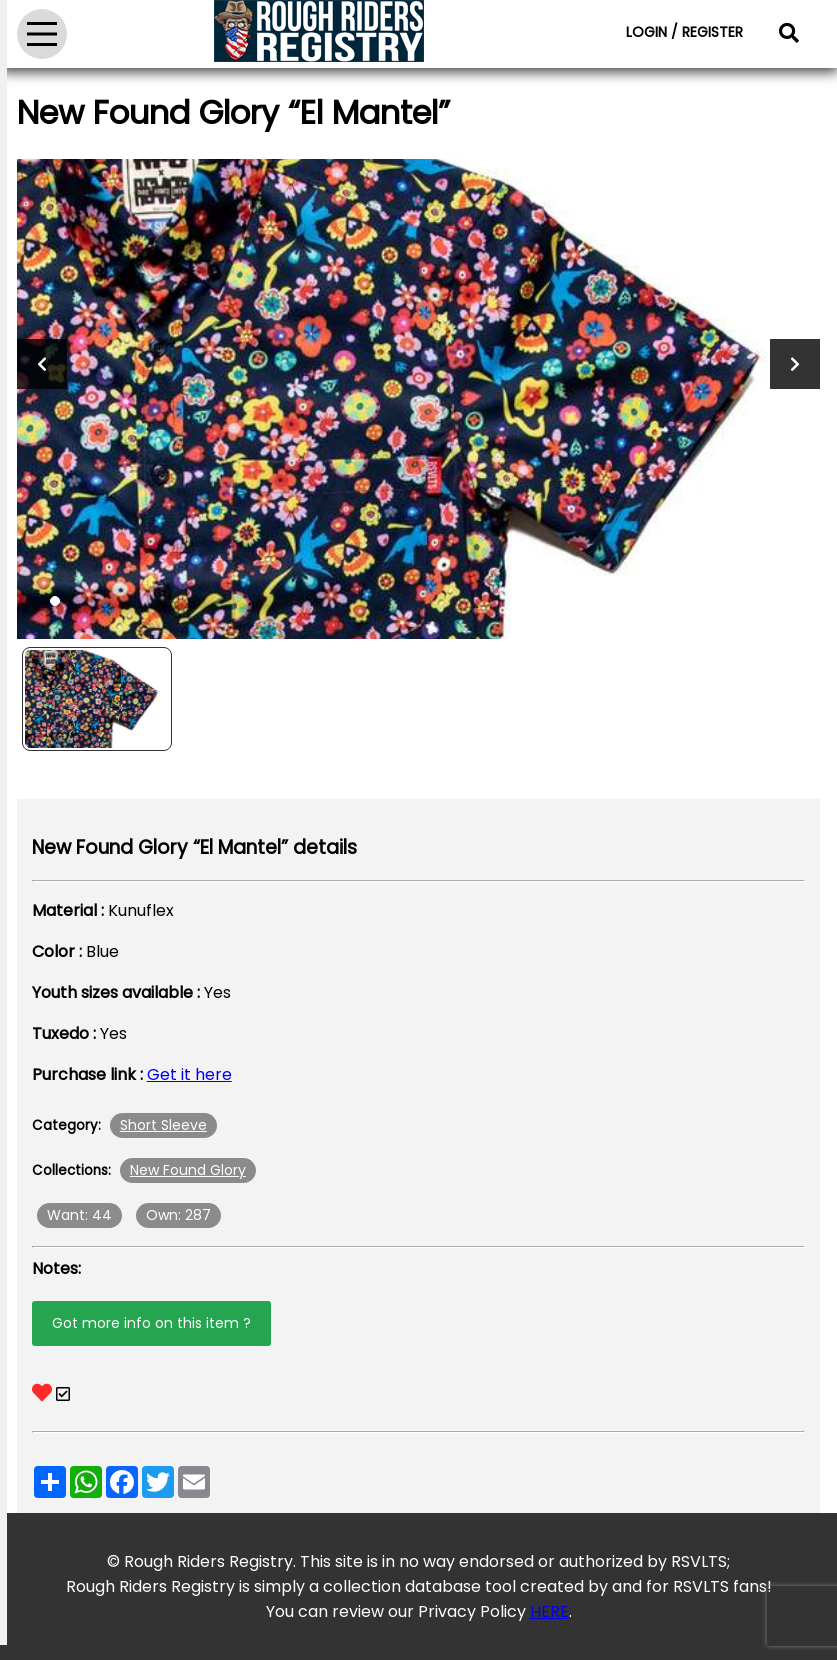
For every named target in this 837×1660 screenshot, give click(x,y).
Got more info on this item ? (151, 1323)
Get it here (189, 1074)
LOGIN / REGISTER (684, 32)
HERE (549, 1611)
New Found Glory (188, 1170)
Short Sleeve (163, 1125)
